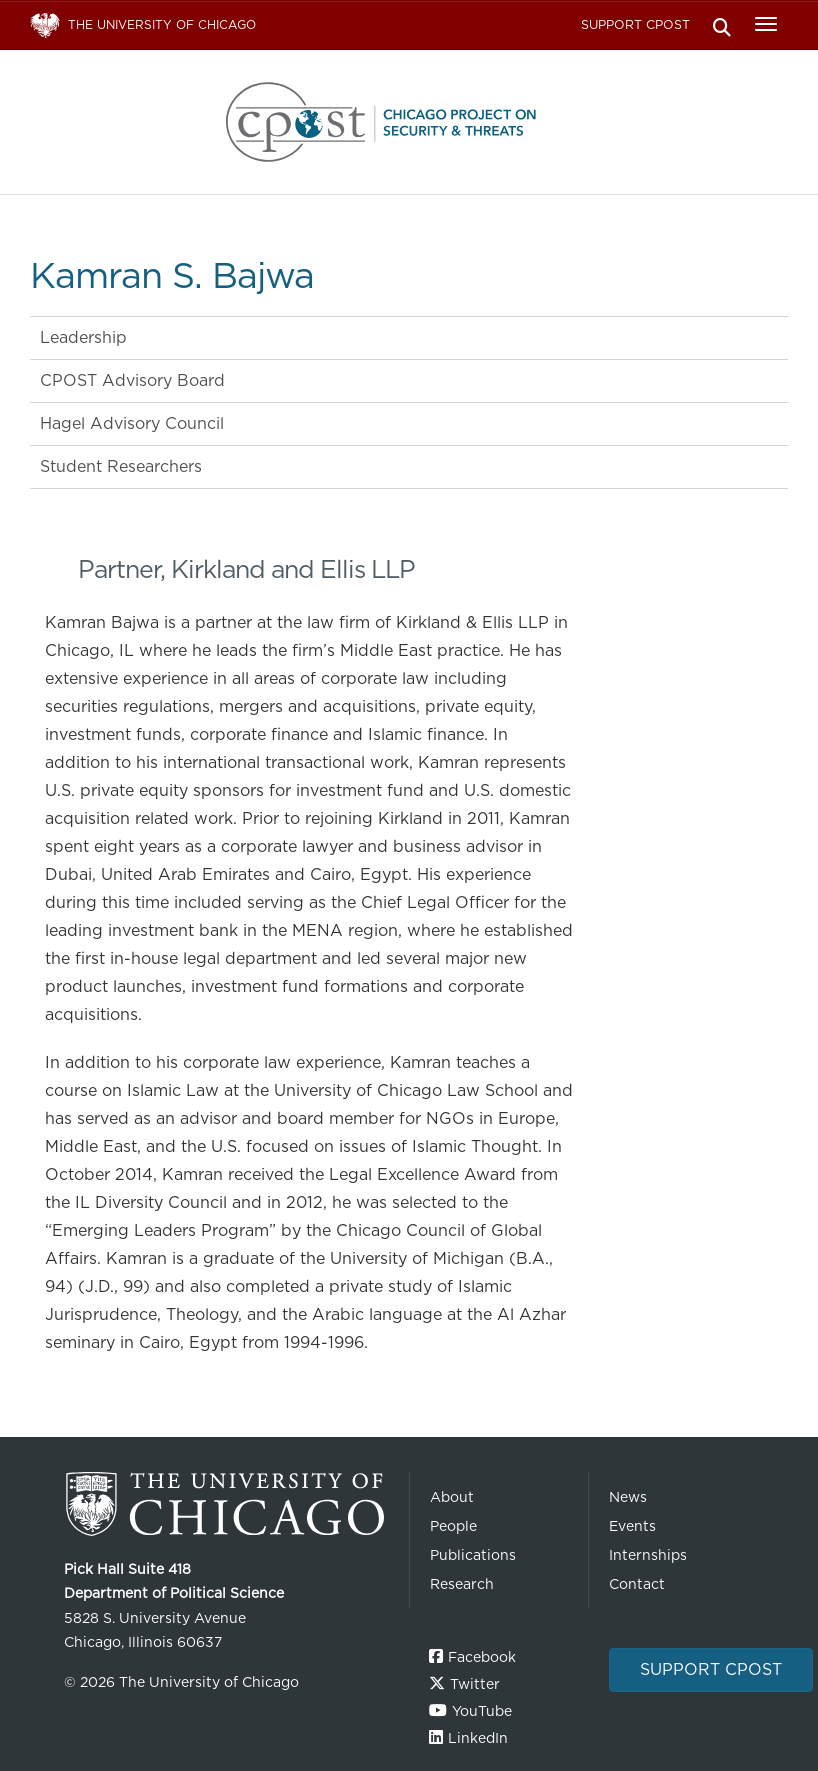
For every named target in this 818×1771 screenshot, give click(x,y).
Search (721, 25)
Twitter (475, 1684)
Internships (648, 1555)
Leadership (83, 337)
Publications (473, 1555)
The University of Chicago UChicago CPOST (409, 122)
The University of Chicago (229, 1504)
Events (632, 1526)
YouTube (482, 1711)
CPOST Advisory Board (132, 380)
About (452, 1497)
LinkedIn (478, 1738)
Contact (637, 1584)
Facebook (482, 1657)
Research (462, 1584)
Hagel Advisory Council (132, 423)
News (628, 1497)
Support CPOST (635, 24)
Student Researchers (121, 466)
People (453, 1526)
